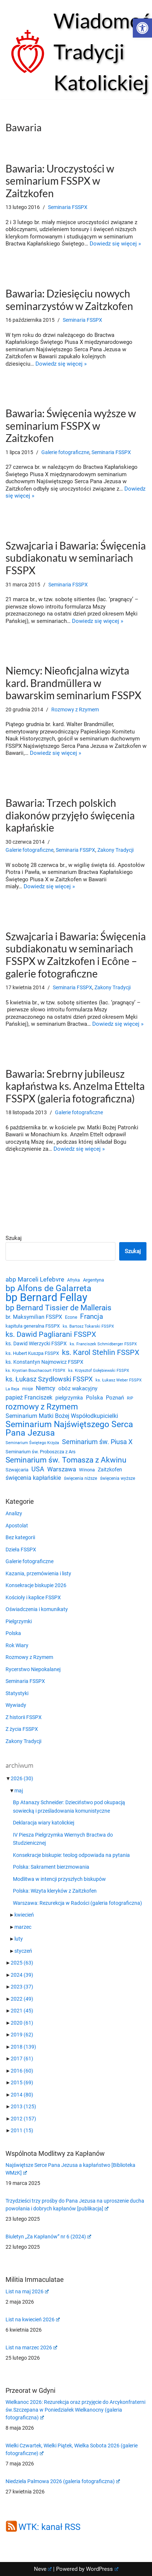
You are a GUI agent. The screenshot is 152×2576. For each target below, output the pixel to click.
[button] (142, 28)
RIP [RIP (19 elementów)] (130, 1398)
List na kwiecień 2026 (33, 2319)
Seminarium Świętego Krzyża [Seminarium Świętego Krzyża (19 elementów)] (32, 1442)
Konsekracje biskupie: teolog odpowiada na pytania (71, 1855)
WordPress (102, 2569)
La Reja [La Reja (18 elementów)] (12, 1389)
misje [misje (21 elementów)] (27, 1388)
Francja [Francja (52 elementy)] (91, 1317)
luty (18, 1939)
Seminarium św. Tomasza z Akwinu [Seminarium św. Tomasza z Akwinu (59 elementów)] (66, 1460)
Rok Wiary (17, 1645)
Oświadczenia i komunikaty (37, 1609)
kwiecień (24, 1915)
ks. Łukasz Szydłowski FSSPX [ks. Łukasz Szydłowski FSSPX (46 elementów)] (49, 1379)
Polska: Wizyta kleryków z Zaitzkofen (55, 1891)
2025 (22, 1963)
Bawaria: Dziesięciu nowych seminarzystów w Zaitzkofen (69, 299)
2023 (22, 1987)
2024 (22, 1975)
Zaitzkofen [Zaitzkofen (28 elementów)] (110, 1469)
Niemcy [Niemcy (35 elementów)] (45, 1388)
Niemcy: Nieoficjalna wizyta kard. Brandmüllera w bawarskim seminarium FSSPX (73, 682)
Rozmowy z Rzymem (75, 709)
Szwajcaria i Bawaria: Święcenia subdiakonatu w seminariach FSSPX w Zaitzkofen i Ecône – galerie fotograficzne (76, 955)
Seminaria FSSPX (67, 207)
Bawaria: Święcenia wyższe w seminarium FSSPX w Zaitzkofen (71, 425)
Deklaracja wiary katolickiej (43, 1823)
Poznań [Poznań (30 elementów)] (115, 1397)
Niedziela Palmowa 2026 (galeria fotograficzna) (63, 2481)
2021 (22, 2011)
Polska (13, 1633)
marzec (22, 1927)
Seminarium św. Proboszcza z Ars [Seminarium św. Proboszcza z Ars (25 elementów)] (41, 1451)
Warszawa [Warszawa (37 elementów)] (61, 1469)
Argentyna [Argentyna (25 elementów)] (93, 1280)
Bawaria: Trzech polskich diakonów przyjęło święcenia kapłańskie (70, 815)
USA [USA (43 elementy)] (37, 1469)
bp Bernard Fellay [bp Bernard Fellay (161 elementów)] (46, 1297)
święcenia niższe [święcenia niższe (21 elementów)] (80, 1478)
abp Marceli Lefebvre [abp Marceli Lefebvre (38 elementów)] (35, 1279)
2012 (23, 2119)
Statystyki (17, 1693)
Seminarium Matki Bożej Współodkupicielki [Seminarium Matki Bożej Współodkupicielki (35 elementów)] (62, 1415)
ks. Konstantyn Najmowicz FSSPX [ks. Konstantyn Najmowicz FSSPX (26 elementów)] (44, 1362)
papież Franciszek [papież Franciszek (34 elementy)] (29, 1397)
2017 (22, 2058)
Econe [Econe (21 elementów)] (71, 1317)
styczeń (23, 1951)
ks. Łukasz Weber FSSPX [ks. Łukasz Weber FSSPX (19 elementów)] (119, 1380)
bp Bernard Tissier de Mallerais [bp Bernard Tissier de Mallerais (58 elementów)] (58, 1308)
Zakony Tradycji (115, 850)
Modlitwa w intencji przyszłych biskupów (59, 1879)
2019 (22, 2035)
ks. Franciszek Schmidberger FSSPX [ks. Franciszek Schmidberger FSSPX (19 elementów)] (103, 1344)
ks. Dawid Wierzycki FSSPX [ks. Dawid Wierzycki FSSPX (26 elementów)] (36, 1343)
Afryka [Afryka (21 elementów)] (73, 1280)
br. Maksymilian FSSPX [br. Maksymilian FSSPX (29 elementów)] (34, 1317)
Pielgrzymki (19, 1621)
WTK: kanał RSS (49, 2527)
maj (18, 1791)
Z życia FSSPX (22, 1729)
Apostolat (17, 1525)
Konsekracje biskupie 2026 (36, 1585)
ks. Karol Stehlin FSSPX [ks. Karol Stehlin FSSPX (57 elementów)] (100, 1352)
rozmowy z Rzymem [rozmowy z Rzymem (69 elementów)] (42, 1406)
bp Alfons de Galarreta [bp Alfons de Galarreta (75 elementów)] (48, 1288)
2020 (22, 2023)
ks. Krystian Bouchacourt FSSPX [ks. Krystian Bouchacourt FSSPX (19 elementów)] (35, 1370)
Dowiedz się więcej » (115, 243)
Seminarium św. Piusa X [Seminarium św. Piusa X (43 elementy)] (97, 1442)
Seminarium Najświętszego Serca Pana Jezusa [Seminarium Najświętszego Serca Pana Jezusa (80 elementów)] (69, 1428)
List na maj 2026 (27, 2291)
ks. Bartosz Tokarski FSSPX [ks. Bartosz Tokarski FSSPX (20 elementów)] (88, 1326)
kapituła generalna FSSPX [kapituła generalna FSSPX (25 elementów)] (33, 1326)
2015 (22, 2082)
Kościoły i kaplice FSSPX (33, 1597)
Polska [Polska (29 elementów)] (94, 1397)
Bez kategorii (20, 1537)
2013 (23, 2106)
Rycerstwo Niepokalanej (33, 1669)
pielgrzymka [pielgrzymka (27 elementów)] (69, 1398)
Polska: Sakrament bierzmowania (51, 1867)
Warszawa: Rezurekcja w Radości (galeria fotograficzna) (77, 1903)
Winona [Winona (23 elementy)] (87, 1469)
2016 (22, 2071)
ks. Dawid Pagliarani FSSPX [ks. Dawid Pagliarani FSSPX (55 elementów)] (51, 1334)
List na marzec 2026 (31, 2347)
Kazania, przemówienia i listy (38, 1573)
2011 (22, 2130)
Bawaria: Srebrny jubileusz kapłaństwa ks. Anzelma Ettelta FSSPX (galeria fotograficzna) (75, 1086)
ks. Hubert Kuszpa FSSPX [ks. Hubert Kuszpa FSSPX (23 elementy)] (32, 1353)
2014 (22, 2095)
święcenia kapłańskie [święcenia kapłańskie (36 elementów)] (33, 1477)
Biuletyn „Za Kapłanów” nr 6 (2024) (48, 2236)
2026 (22, 1778)
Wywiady (16, 1705)
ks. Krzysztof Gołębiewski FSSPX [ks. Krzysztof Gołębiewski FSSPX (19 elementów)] (98, 1370)
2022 (22, 1999)
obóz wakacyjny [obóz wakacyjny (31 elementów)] (77, 1388)
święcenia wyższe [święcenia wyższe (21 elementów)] (117, 1478)
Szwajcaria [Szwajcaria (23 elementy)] (17, 1469)
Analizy (14, 1513)
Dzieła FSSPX (21, 1549)
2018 (23, 2047)
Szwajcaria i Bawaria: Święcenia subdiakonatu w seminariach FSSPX (76, 557)
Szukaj (14, 1238)
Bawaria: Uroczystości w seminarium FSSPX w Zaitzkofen (60, 180)
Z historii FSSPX (24, 1717)
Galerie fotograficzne (65, 452)
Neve (43, 2569)
